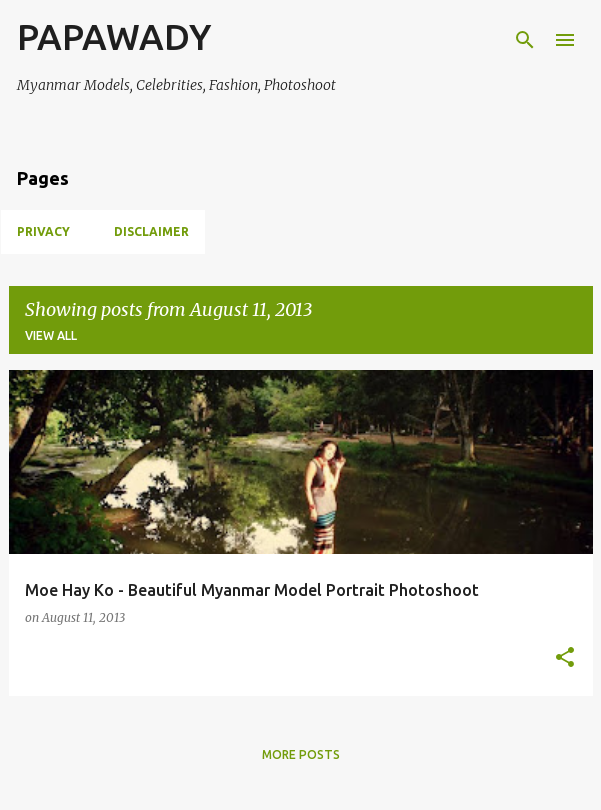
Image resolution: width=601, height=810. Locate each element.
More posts (301, 754)
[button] (565, 658)
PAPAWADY (114, 36)
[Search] (525, 40)
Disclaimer (151, 231)
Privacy (43, 231)
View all (51, 335)
